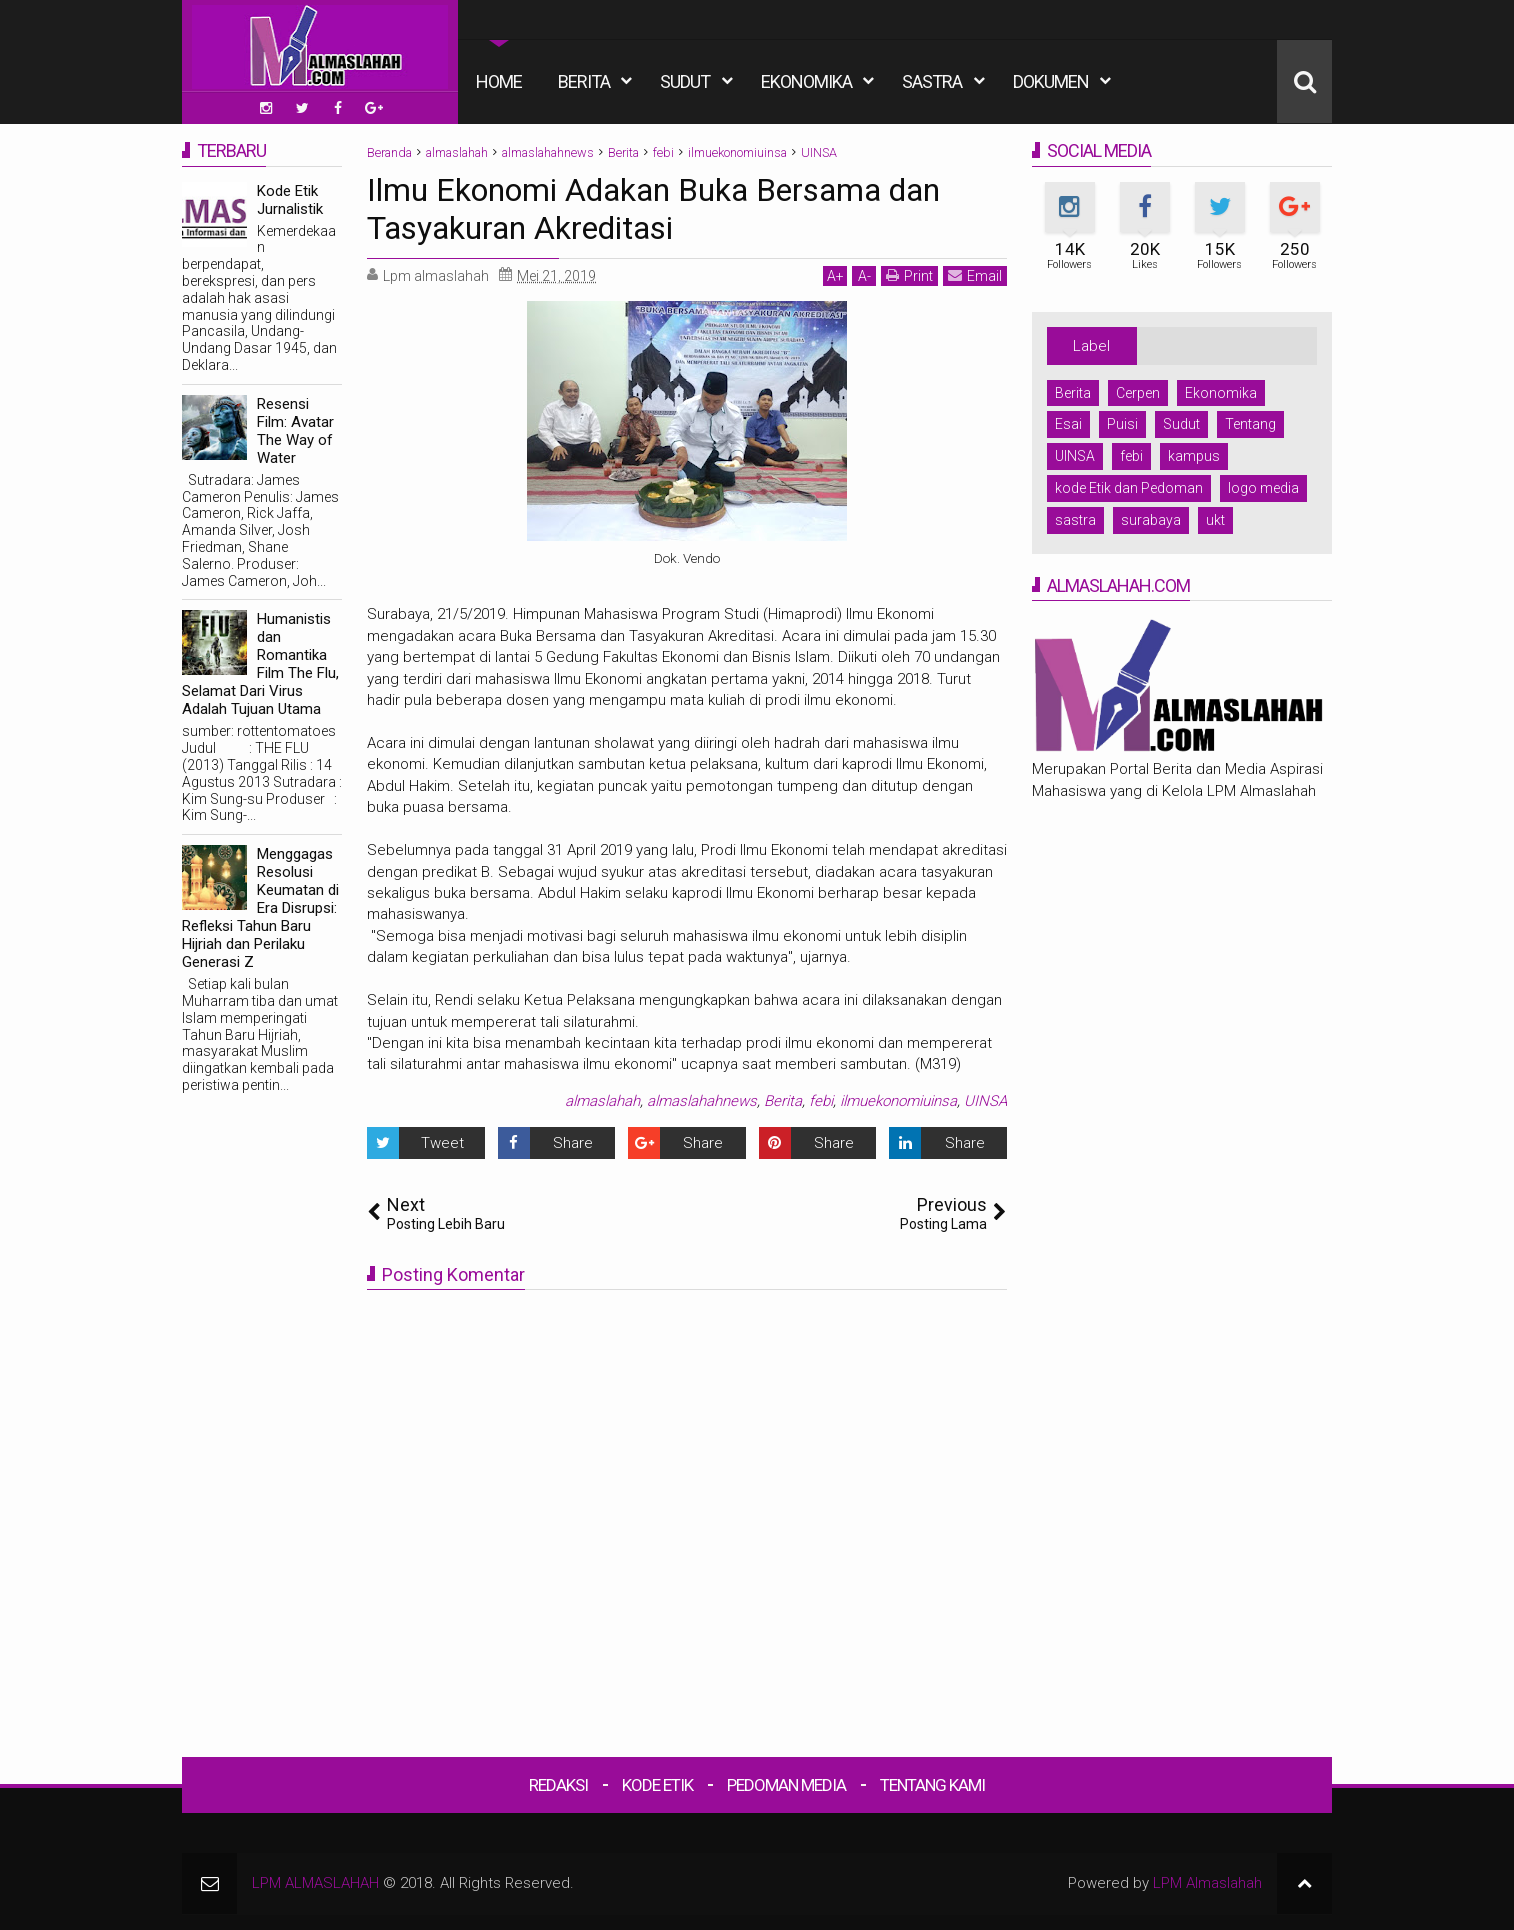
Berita (584, 81)
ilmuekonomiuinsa (898, 1101)
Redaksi (558, 1785)
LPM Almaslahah (1207, 1883)
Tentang (1250, 424)
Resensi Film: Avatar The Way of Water (295, 431)
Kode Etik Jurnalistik (290, 200)
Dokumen (1051, 81)
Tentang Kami (932, 1785)
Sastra (932, 81)
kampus (1194, 456)
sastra (1075, 520)
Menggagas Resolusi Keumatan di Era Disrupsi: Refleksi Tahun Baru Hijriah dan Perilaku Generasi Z (260, 908)
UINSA (985, 1101)
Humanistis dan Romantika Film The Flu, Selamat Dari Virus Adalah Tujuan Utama (260, 664)
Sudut (685, 81)
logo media (1263, 488)
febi (821, 1101)
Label (1091, 346)
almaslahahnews (702, 1101)
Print (909, 275)
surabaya (1151, 520)
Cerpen (1138, 393)
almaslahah (602, 1101)
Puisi (1122, 424)
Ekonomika (806, 81)
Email (975, 275)
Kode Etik (657, 1785)
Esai (1068, 424)
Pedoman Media (786, 1785)
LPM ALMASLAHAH (315, 1883)
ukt (1215, 520)
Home (499, 81)
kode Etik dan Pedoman (1129, 488)
